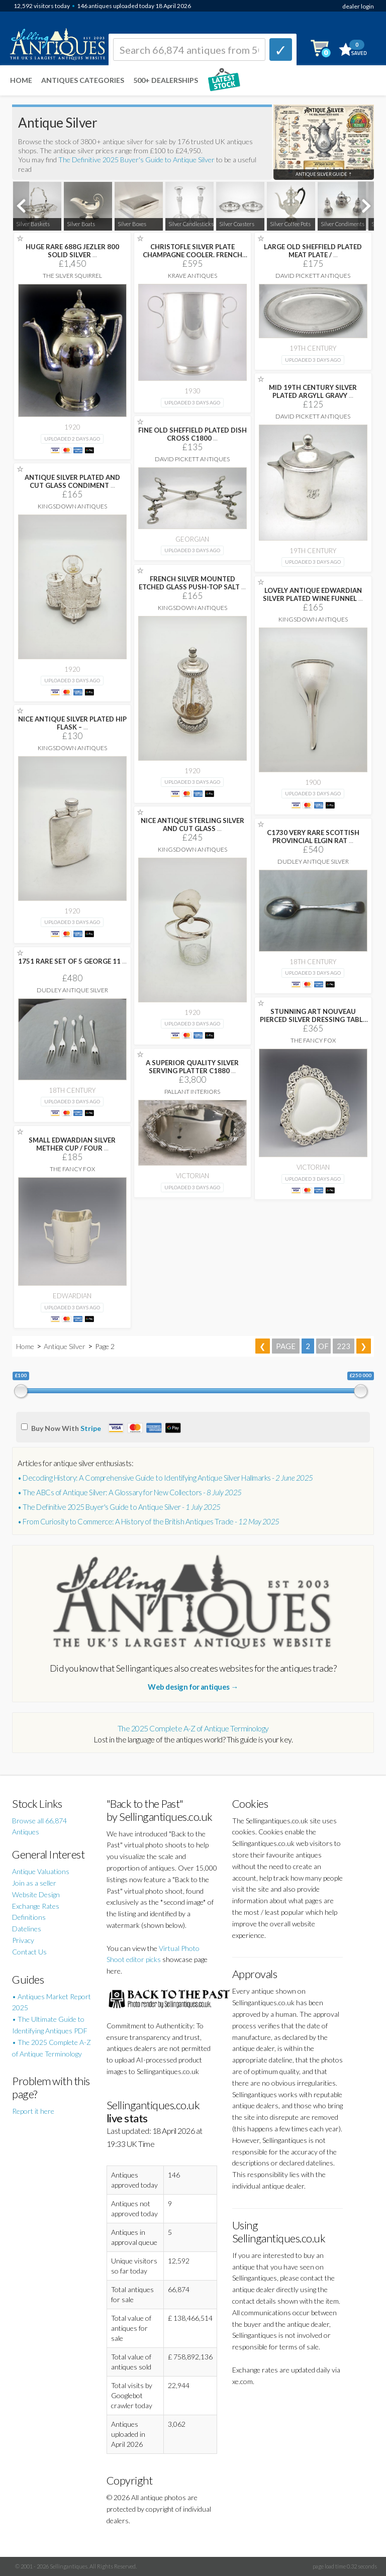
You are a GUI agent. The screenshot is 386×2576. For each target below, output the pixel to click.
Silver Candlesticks (191, 224)
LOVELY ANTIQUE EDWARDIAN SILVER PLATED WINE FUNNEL (313, 594)
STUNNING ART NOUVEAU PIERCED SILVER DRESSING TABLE (313, 1019)
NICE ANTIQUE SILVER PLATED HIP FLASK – (72, 723)
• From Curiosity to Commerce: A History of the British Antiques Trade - (148, 1521)
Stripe (90, 1428)
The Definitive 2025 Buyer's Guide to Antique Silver (136, 159)
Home (21, 80)
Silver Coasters (236, 224)
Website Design (36, 1894)
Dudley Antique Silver (313, 861)
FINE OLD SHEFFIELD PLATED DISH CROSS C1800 (192, 434)
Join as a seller (34, 1883)
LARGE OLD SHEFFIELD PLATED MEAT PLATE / (313, 251)
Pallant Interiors (192, 1091)
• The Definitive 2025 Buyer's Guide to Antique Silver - (119, 1506)
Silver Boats (81, 224)
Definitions (29, 1917)
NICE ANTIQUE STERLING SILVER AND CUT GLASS (192, 824)
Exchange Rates (35, 1906)
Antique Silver (64, 1346)
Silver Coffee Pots (290, 224)
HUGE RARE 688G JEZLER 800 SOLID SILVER (72, 251)
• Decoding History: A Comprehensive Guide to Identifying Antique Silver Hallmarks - (165, 1477)
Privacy (23, 1940)
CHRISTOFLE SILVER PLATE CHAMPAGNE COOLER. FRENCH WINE (192, 255)
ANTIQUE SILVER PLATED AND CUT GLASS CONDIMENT (72, 481)
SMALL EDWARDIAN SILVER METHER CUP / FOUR (72, 1144)
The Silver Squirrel (72, 275)
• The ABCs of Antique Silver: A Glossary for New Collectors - (130, 1492)
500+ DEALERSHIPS (165, 80)
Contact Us (29, 1951)
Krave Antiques (192, 275)
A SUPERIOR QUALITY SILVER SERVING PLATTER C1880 (192, 1067)
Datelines (26, 1928)
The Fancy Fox (313, 1040)
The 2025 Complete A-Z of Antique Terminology (193, 1728)
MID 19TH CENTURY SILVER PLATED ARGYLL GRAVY (313, 391)
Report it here (33, 2111)
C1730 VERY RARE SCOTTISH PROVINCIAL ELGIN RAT (313, 837)
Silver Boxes (132, 224)
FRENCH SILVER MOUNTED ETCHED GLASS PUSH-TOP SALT (192, 583)
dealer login (358, 6)
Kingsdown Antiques (72, 506)
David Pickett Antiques (312, 275)
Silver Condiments (342, 224)
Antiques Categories (82, 80)
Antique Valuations (40, 1871)
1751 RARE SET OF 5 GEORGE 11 (72, 961)
